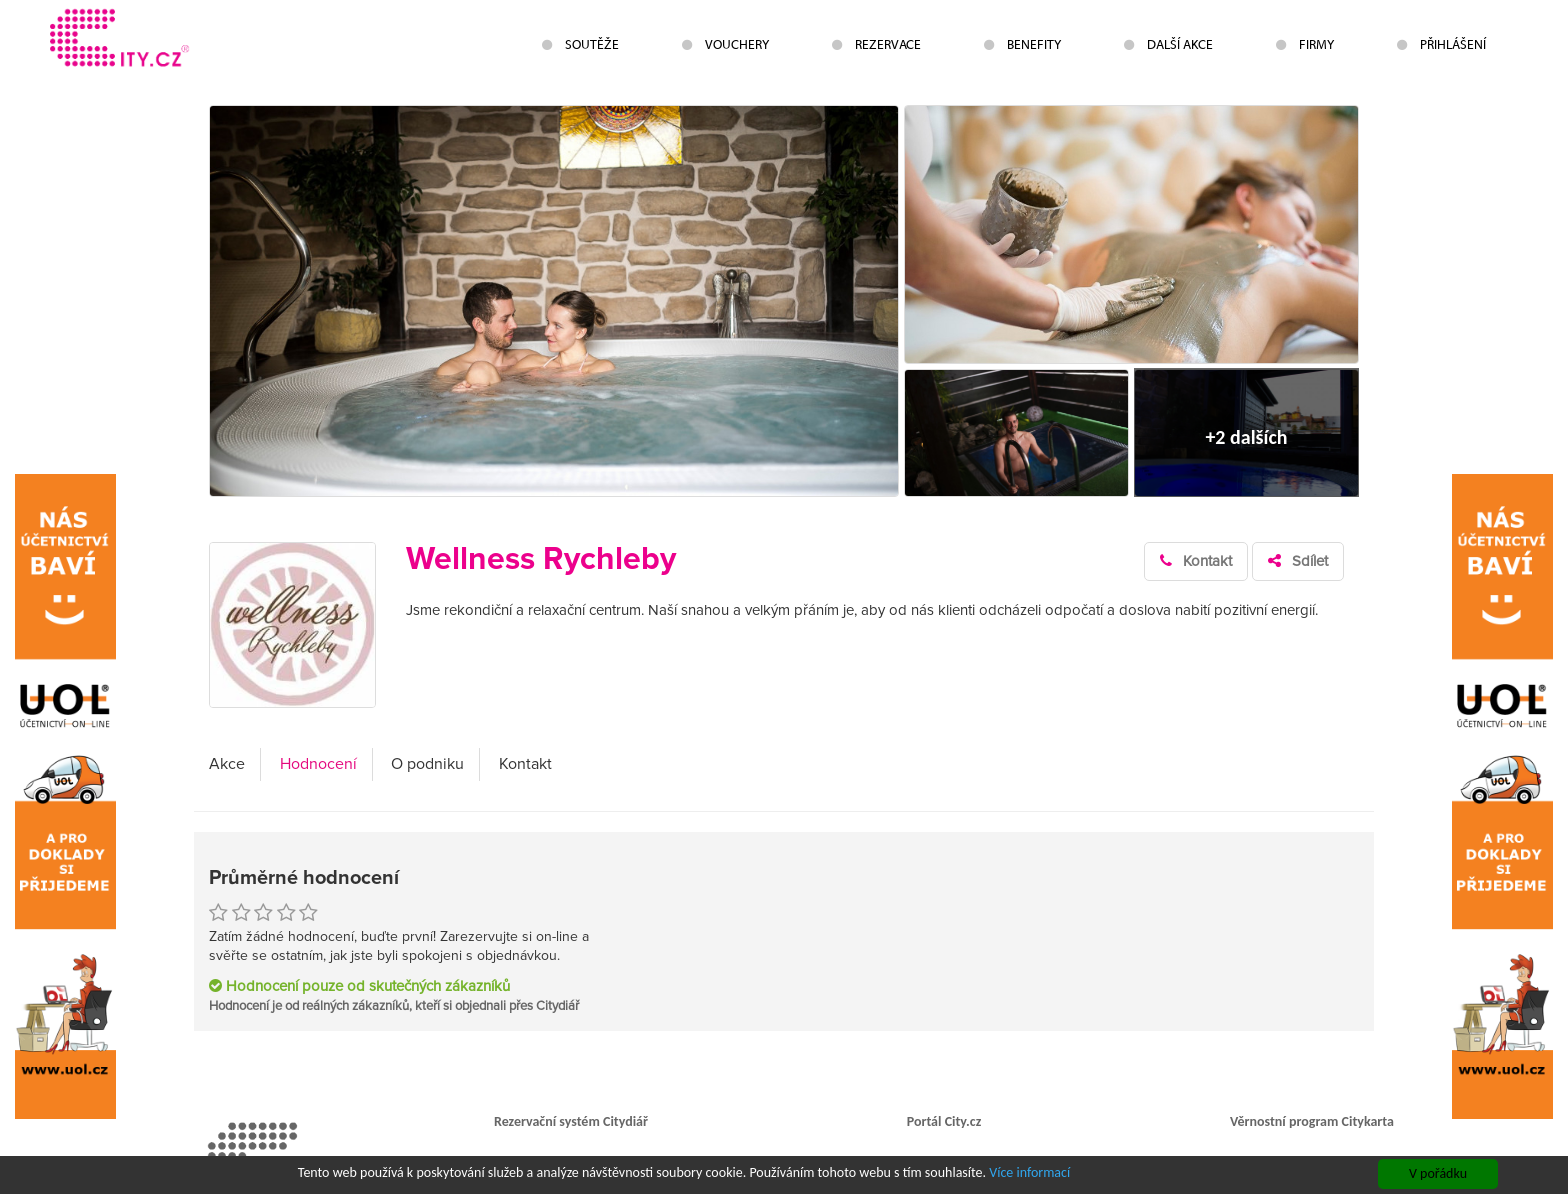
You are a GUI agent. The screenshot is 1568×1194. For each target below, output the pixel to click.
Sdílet (1298, 561)
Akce (227, 764)
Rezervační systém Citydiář (571, 1121)
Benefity (1022, 44)
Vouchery (725, 44)
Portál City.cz (944, 1121)
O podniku (427, 764)
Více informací (1029, 1173)
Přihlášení (1441, 44)
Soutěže (580, 44)
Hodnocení (318, 764)
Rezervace (876, 44)
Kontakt (1196, 561)
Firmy (1305, 44)
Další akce (1168, 44)
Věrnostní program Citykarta (1312, 1121)
